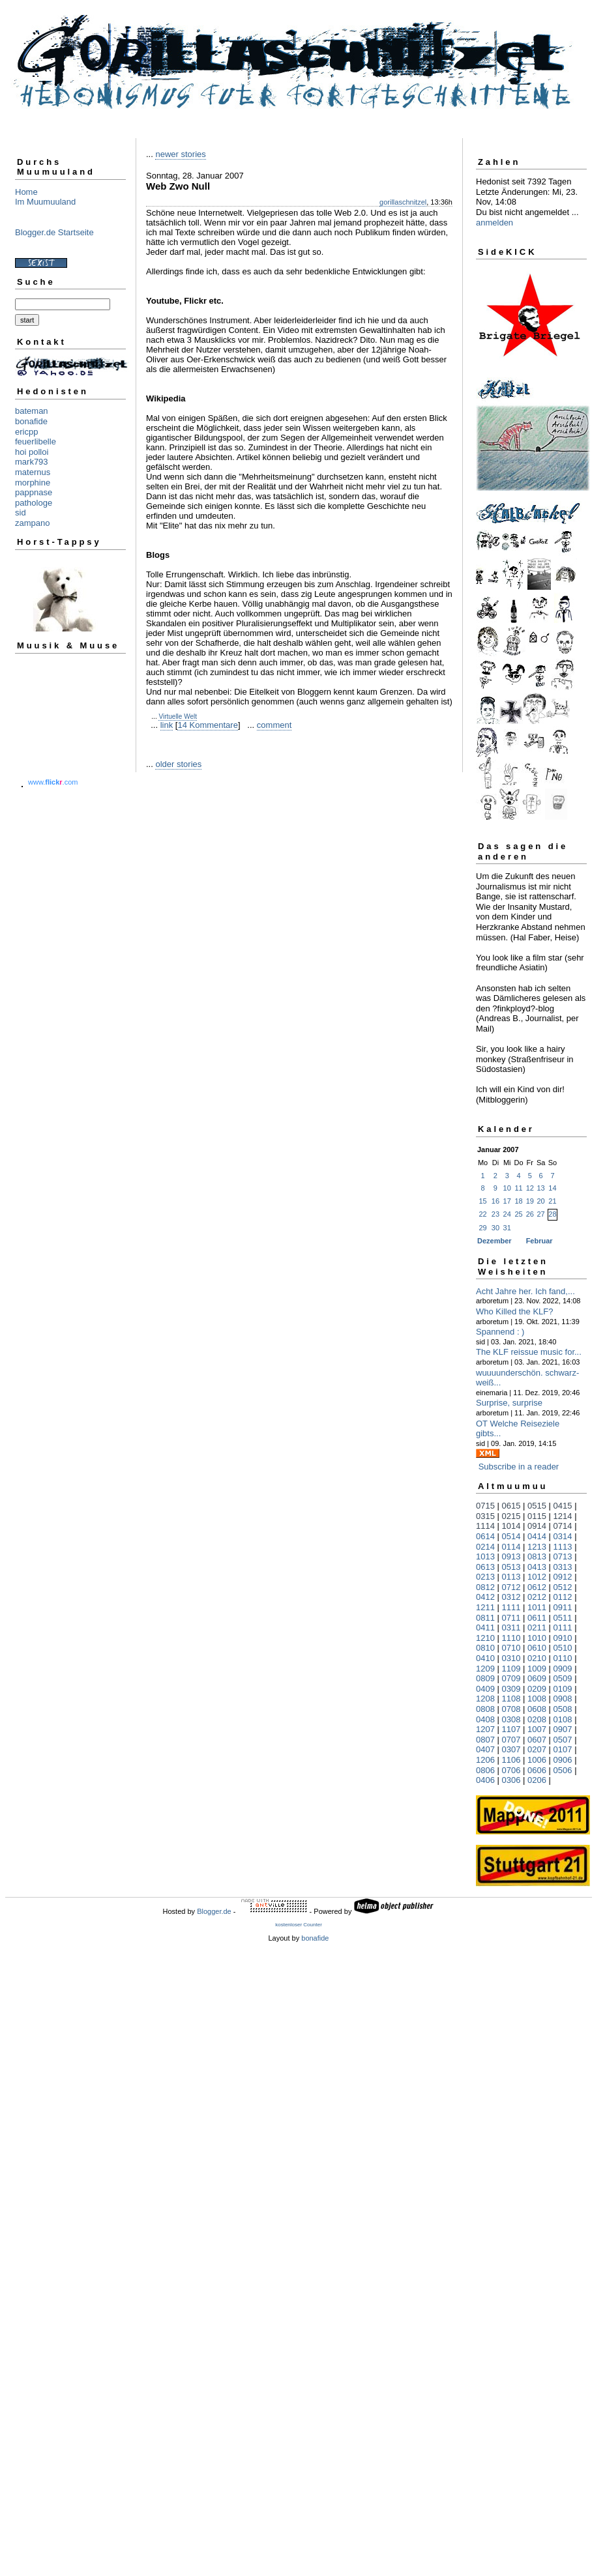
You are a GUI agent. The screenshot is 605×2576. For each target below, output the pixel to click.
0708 (511, 1709)
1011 (536, 1607)
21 (552, 1201)
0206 (536, 1780)
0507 (562, 1739)
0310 (511, 1658)
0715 (485, 1506)
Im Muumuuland (45, 202)
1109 (511, 1668)
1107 (511, 1729)
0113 (511, 1577)
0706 (511, 1770)
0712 (511, 1587)
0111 (562, 1627)
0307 (511, 1749)
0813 (536, 1556)
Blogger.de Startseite (54, 232)
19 (530, 1201)
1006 (536, 1760)
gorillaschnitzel (402, 202)
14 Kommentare (207, 725)
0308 (511, 1719)
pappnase (33, 492)
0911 (562, 1607)
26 (530, 1214)
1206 (485, 1760)
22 (482, 1214)
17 (507, 1201)
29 (482, 1228)
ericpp (26, 432)
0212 (536, 1597)
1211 (485, 1607)
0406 (485, 1780)
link (166, 725)
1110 (511, 1638)
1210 (485, 1638)
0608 (536, 1709)
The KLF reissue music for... (529, 1352)
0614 (485, 1536)
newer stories (180, 154)
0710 (511, 1648)
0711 (511, 1618)
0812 (485, 1587)
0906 (562, 1760)
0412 (485, 1597)
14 (552, 1188)
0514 (511, 1536)
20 (541, 1201)
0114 (511, 1547)
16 (495, 1201)
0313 (562, 1567)
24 (507, 1214)
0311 (511, 1627)
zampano (32, 523)
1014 (511, 1526)
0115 (536, 1516)
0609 (536, 1678)
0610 (536, 1648)
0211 (536, 1627)
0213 (485, 1577)
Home (26, 192)
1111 (511, 1607)
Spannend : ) (500, 1332)
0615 (511, 1506)
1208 (485, 1698)
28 (552, 1214)
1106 (511, 1760)
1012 (536, 1577)
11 (518, 1188)
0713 (562, 1556)
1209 (485, 1668)
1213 (536, 1547)
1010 (536, 1638)
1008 (536, 1698)
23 (495, 1214)
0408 (485, 1719)
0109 (562, 1689)
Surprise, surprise (509, 1403)
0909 (562, 1668)
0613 (485, 1567)
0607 (536, 1739)
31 (507, 1228)
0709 (511, 1678)
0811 (485, 1618)
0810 (485, 1648)
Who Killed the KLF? (514, 1311)
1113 (562, 1547)
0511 (562, 1618)
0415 (562, 1506)
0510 (562, 1648)
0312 (511, 1597)
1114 (485, 1526)
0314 (562, 1536)
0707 (511, 1739)
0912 (562, 1577)
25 (518, 1214)
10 (507, 1188)
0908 (562, 1698)
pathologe (33, 503)
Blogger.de (214, 1911)
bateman (31, 411)
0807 (485, 1739)
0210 (536, 1658)
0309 (511, 1689)
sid (20, 512)
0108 (562, 1719)
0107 (562, 1749)
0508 (562, 1709)
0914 (536, 1526)
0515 (536, 1506)
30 (495, 1228)
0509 (562, 1678)
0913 (511, 1556)
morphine (32, 482)
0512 (562, 1587)
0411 (485, 1627)
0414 (536, 1536)
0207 (536, 1749)
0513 (511, 1567)
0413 (536, 1567)
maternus (32, 472)
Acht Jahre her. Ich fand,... (525, 1291)
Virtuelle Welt (177, 716)
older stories (178, 764)
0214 (485, 1547)
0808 (485, 1709)
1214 (562, 1516)
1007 (536, 1729)
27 (541, 1214)
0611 (536, 1618)
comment (274, 725)
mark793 (31, 462)
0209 (536, 1689)
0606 (536, 1770)
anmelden (494, 222)
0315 (485, 1516)
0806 (485, 1770)
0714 (562, 1526)
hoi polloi (31, 452)
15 (482, 1201)
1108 (511, 1698)
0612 (536, 1587)
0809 (485, 1678)
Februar (539, 1241)
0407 (485, 1749)
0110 (562, 1658)
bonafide (31, 421)
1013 (485, 1556)
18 (518, 1201)
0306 (511, 1780)
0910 (562, 1638)
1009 (536, 1668)
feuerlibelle (35, 441)
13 (541, 1188)
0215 (511, 1516)
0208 (536, 1719)
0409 (485, 1689)
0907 (562, 1729)
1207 (485, 1729)
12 (530, 1188)
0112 (562, 1597)
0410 (485, 1658)
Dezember (494, 1241)
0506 (562, 1770)
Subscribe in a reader (519, 1466)
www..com (53, 782)
